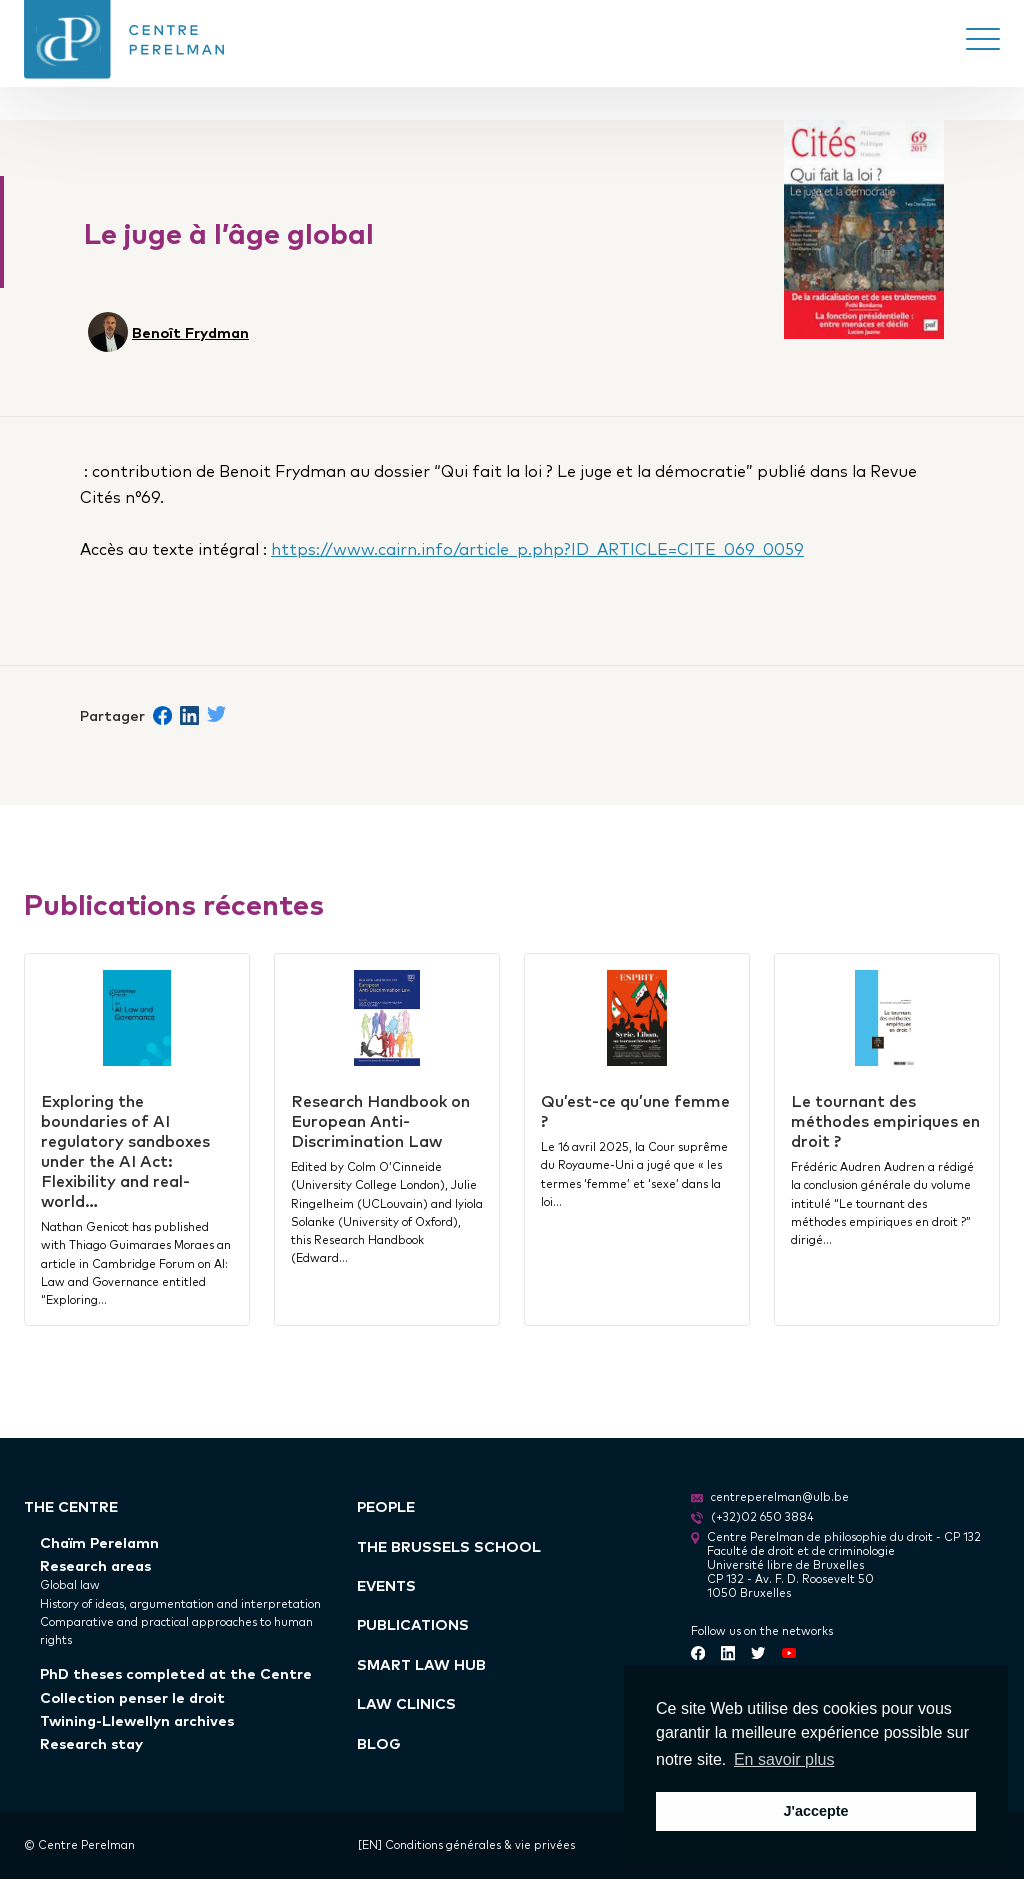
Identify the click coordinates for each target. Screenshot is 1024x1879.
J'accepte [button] (815, 1811)
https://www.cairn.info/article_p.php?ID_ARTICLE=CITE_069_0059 (537, 548)
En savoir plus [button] (784, 1759)
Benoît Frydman (190, 331)
